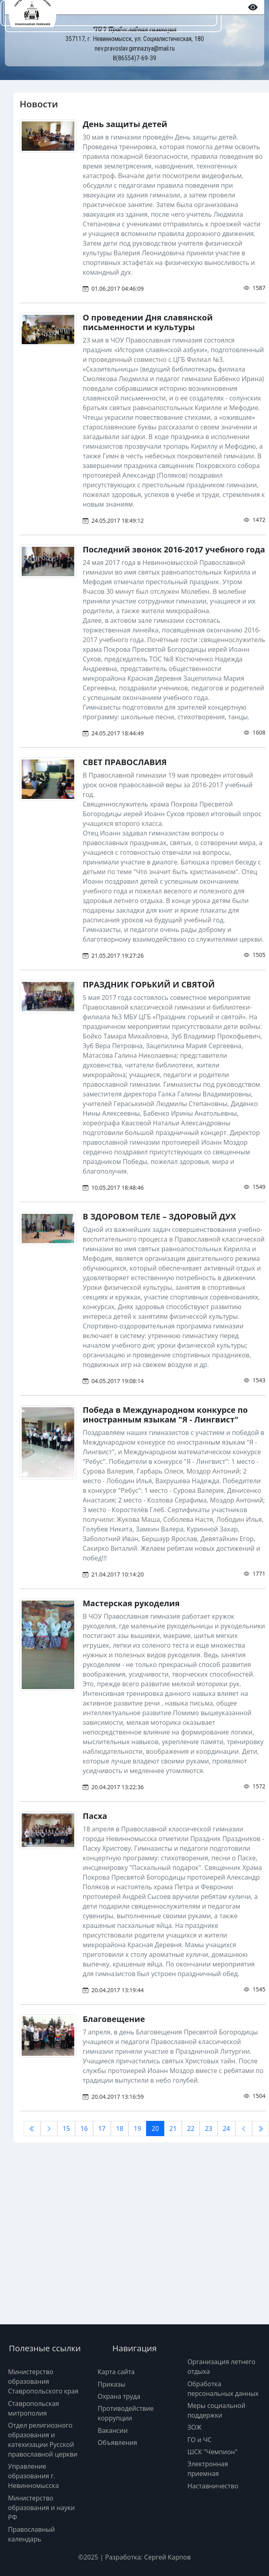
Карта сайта (116, 2371)
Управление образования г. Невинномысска (33, 2476)
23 (208, 2128)
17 (102, 2128)
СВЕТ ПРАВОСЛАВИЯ (125, 762)
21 (173, 2128)
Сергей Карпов (167, 2557)
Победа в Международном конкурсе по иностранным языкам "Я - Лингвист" (165, 1414)
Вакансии (113, 2430)
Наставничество (212, 2486)
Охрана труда (119, 2396)
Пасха (95, 1815)
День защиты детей (125, 124)
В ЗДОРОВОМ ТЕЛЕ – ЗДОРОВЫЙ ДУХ (159, 1216)
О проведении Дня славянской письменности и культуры (148, 322)
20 (155, 2128)
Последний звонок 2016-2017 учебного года (174, 549)
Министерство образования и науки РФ (41, 2508)
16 (84, 2128)
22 (190, 2128)
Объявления (117, 2442)
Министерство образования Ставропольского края (43, 2381)
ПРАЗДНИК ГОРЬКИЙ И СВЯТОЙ (149, 984)
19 (137, 2128)
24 (226, 2128)
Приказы (111, 2384)
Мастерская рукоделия (131, 1603)
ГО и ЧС (199, 2439)
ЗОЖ (194, 2427)
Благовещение (114, 2019)
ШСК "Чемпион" (212, 2451)
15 (66, 2128)
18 (119, 2128)
